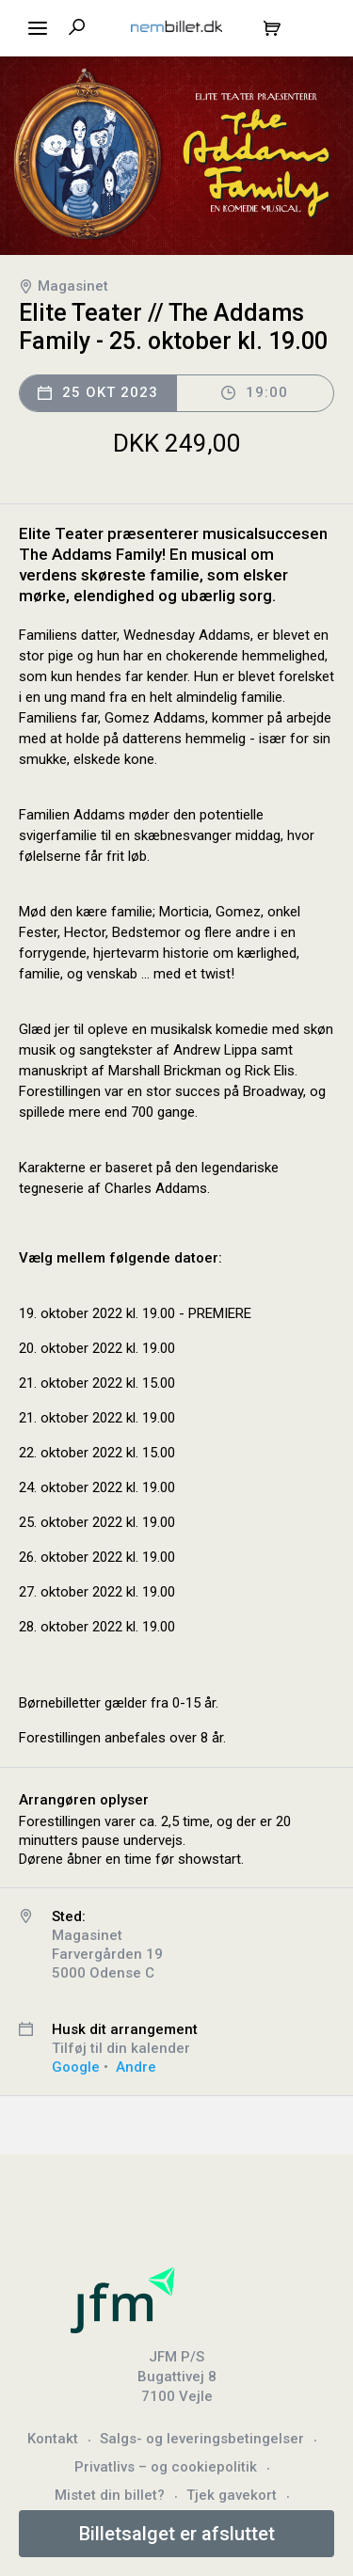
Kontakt (52, 2438)
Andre (136, 2067)
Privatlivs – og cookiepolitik (165, 2466)
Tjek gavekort (231, 2495)
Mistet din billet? (110, 2495)
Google (76, 2067)
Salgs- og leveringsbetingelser (202, 2438)
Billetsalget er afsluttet (177, 2533)
